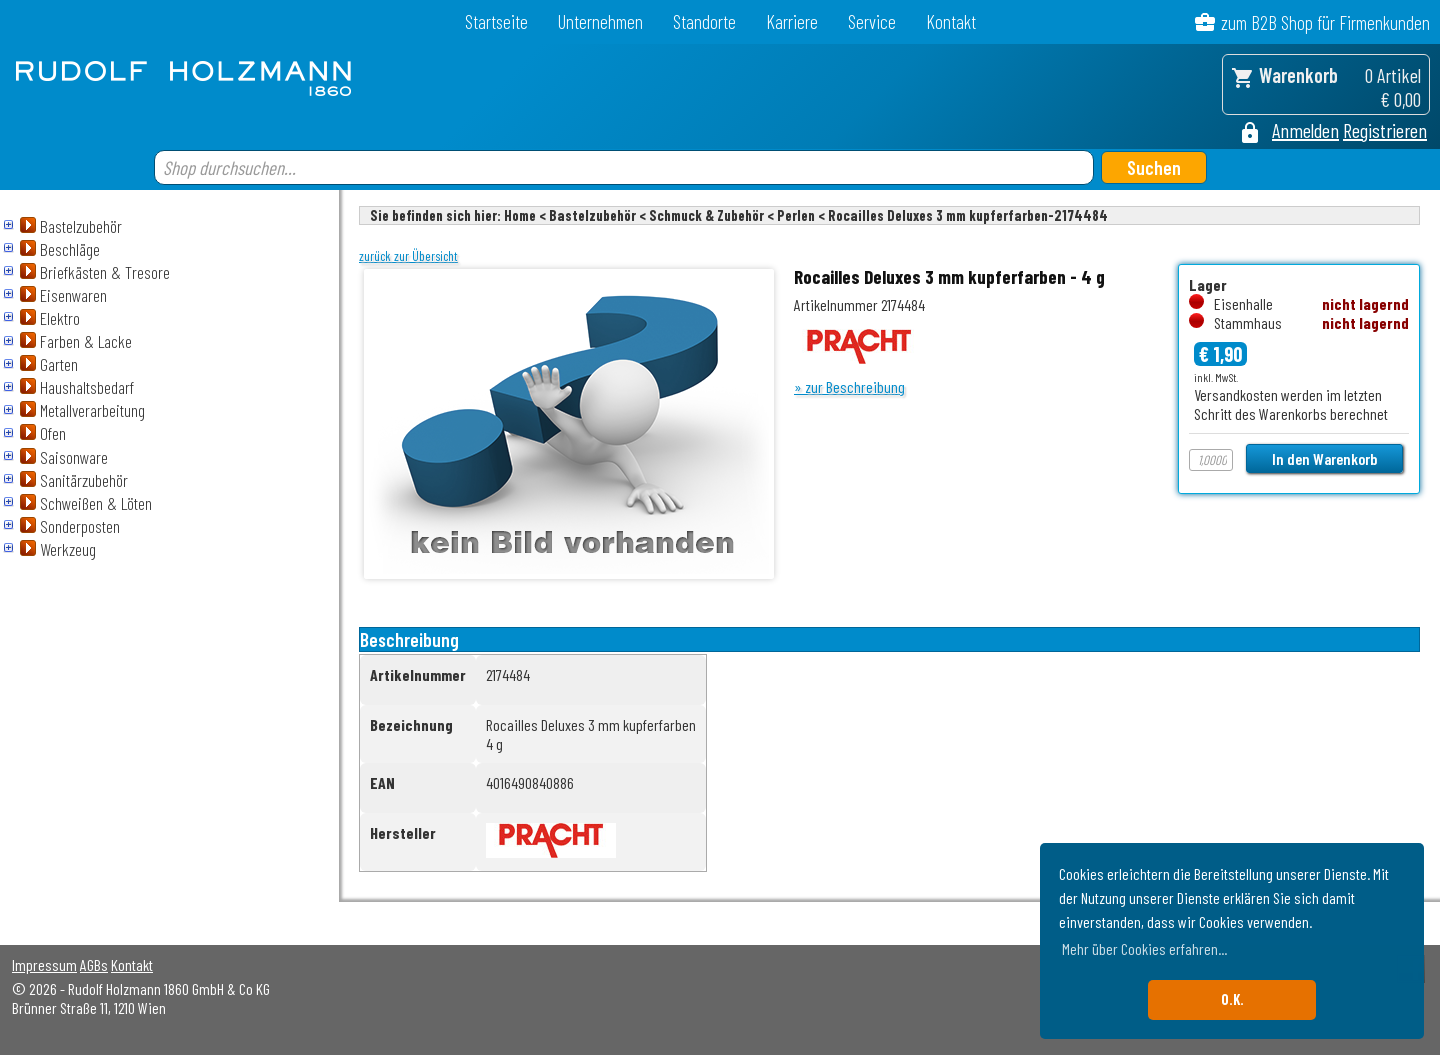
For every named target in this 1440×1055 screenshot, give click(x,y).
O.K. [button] (1232, 999)
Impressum (44, 964)
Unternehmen (600, 21)
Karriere (792, 21)
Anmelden (1305, 130)
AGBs (94, 964)
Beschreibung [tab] (409, 639)
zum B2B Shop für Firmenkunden (1325, 22)
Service (872, 21)
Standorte (704, 21)
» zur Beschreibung (849, 386)
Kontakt (951, 21)
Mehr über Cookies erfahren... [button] (1144, 948)
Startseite (496, 21)
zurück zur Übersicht (408, 256)
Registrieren (1385, 130)
